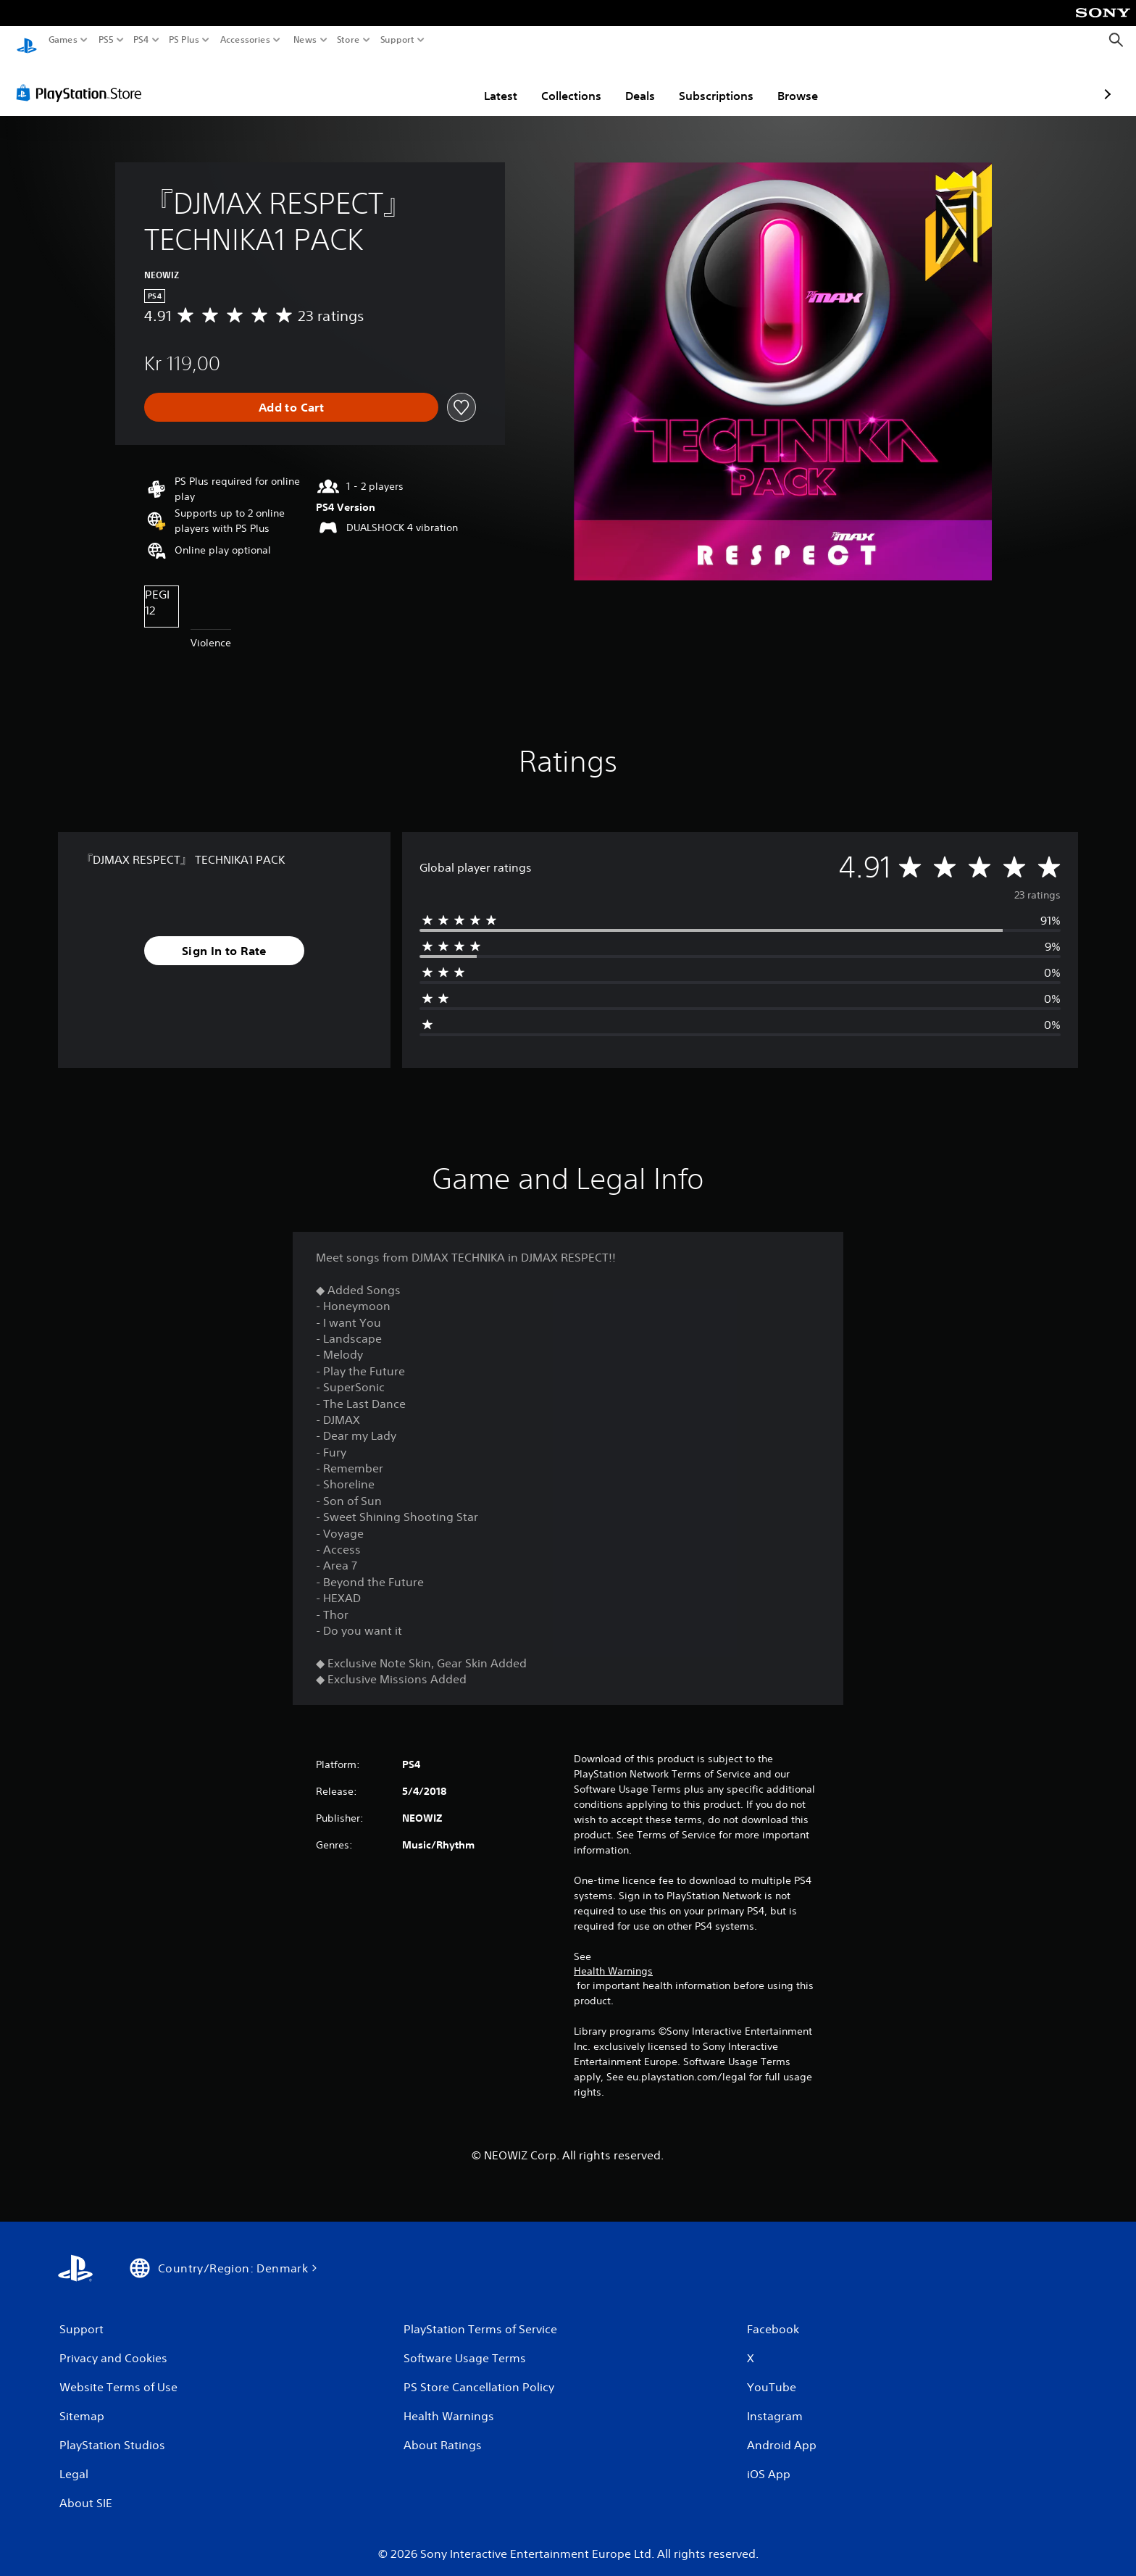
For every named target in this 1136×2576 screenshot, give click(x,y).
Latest (416, 82)
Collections (486, 82)
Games (63, 40)
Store (348, 40)
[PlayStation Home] (26, 40)
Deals (555, 82)
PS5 (106, 40)
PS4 (141, 40)
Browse (713, 82)
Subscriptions (631, 82)
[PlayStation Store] (83, 79)
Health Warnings (613, 1957)
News (305, 40)
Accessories (245, 40)
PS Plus (184, 40)
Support (397, 40)
